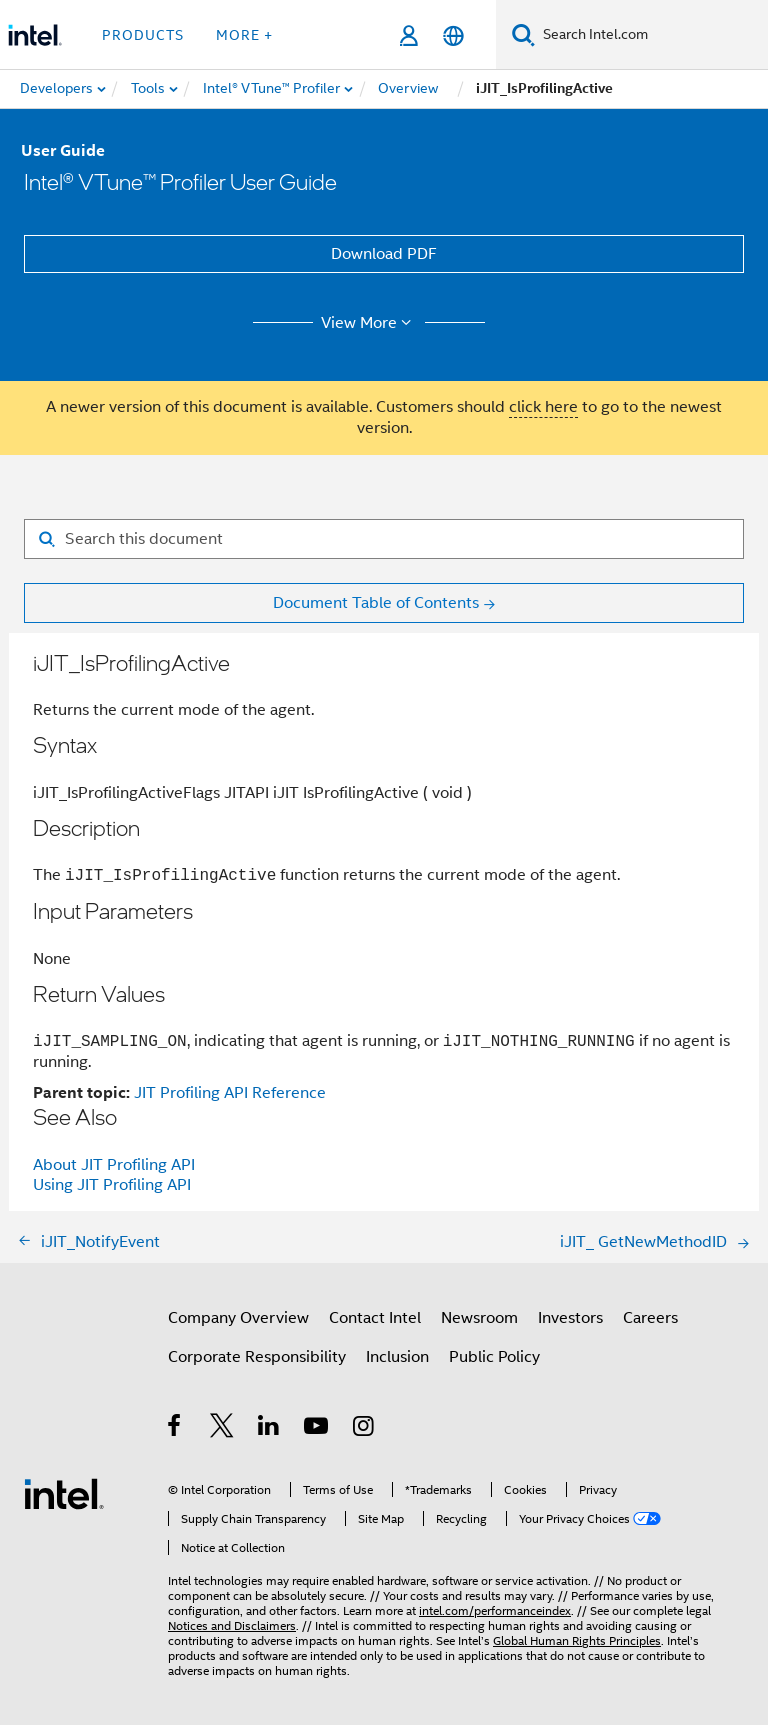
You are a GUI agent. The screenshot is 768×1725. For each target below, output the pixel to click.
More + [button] (244, 35)
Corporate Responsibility (257, 1357)
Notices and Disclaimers (232, 1625)
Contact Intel (375, 1318)
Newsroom (479, 1318)
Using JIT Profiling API (112, 1185)
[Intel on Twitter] (222, 1429)
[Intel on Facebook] (175, 1429)
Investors (570, 1318)
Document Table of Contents (376, 603)
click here (543, 407)
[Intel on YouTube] (317, 1429)
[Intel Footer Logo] (64, 1493)
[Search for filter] (384, 539)
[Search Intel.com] (651, 35)
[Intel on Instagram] (364, 1429)
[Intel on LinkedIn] (269, 1429)
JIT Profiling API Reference (230, 1093)
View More (369, 323)
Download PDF (384, 254)
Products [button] (143, 35)
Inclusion (397, 1357)
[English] (453, 35)
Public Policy (494, 1357)
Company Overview (238, 1318)
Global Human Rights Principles (577, 1640)
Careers (650, 1318)
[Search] (523, 34)
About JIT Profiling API (114, 1165)
